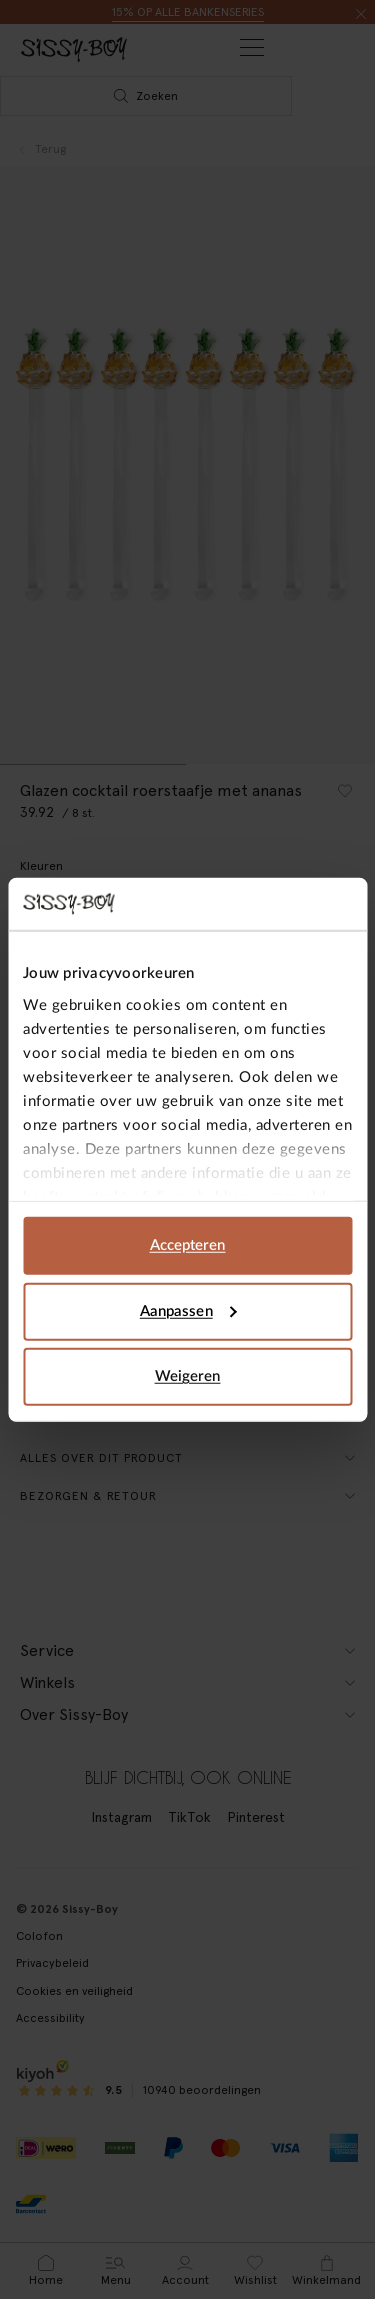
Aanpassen (188, 1310)
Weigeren (188, 1376)
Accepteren (188, 1245)
